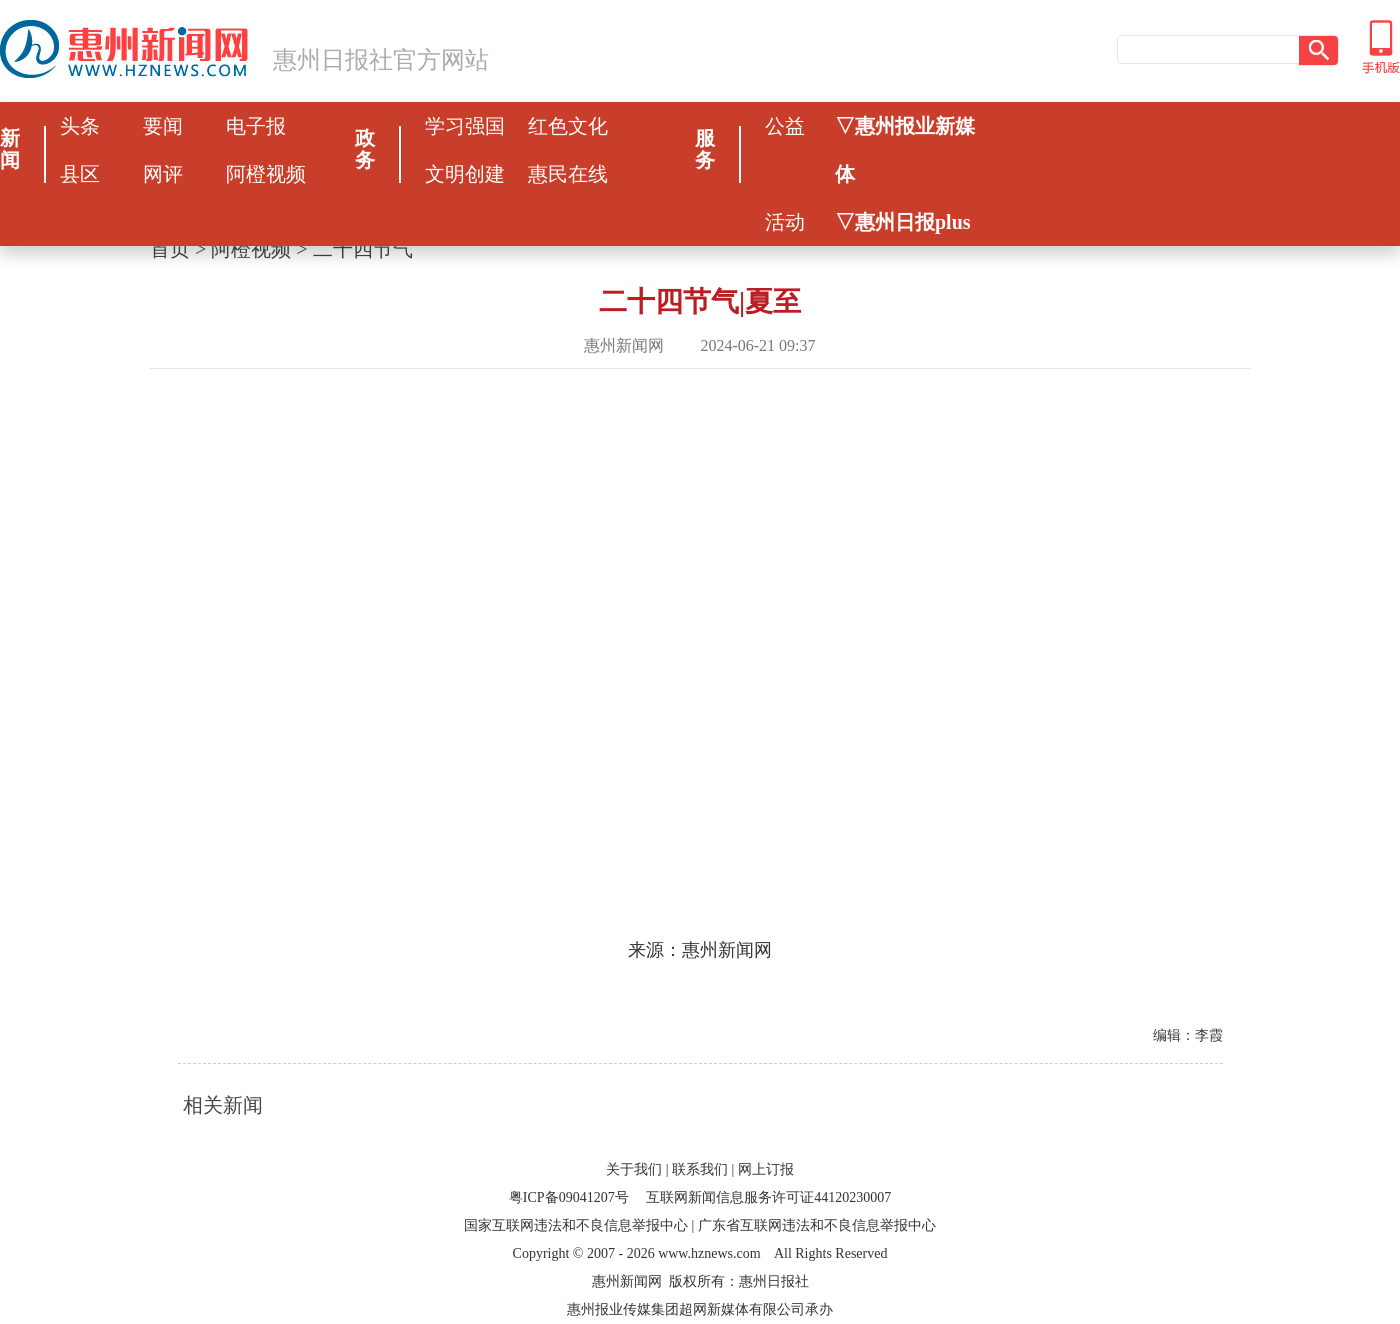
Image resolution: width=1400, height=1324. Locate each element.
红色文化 (568, 126)
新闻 (10, 149)
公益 (785, 126)
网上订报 (766, 1169)
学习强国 (465, 126)
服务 (705, 149)
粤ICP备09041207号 (569, 1197)
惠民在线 (568, 174)
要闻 (163, 126)
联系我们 (700, 1169)
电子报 (256, 126)
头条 (80, 126)
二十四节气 (363, 249)
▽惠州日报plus (903, 222)
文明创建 (465, 174)
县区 (80, 174)
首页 (170, 249)
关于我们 (634, 1169)
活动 (785, 222)
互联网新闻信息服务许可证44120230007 (768, 1197)
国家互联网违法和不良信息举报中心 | (579, 1225)
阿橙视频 (266, 174)
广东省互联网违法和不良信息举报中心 (817, 1225)
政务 (365, 149)
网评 (163, 174)
